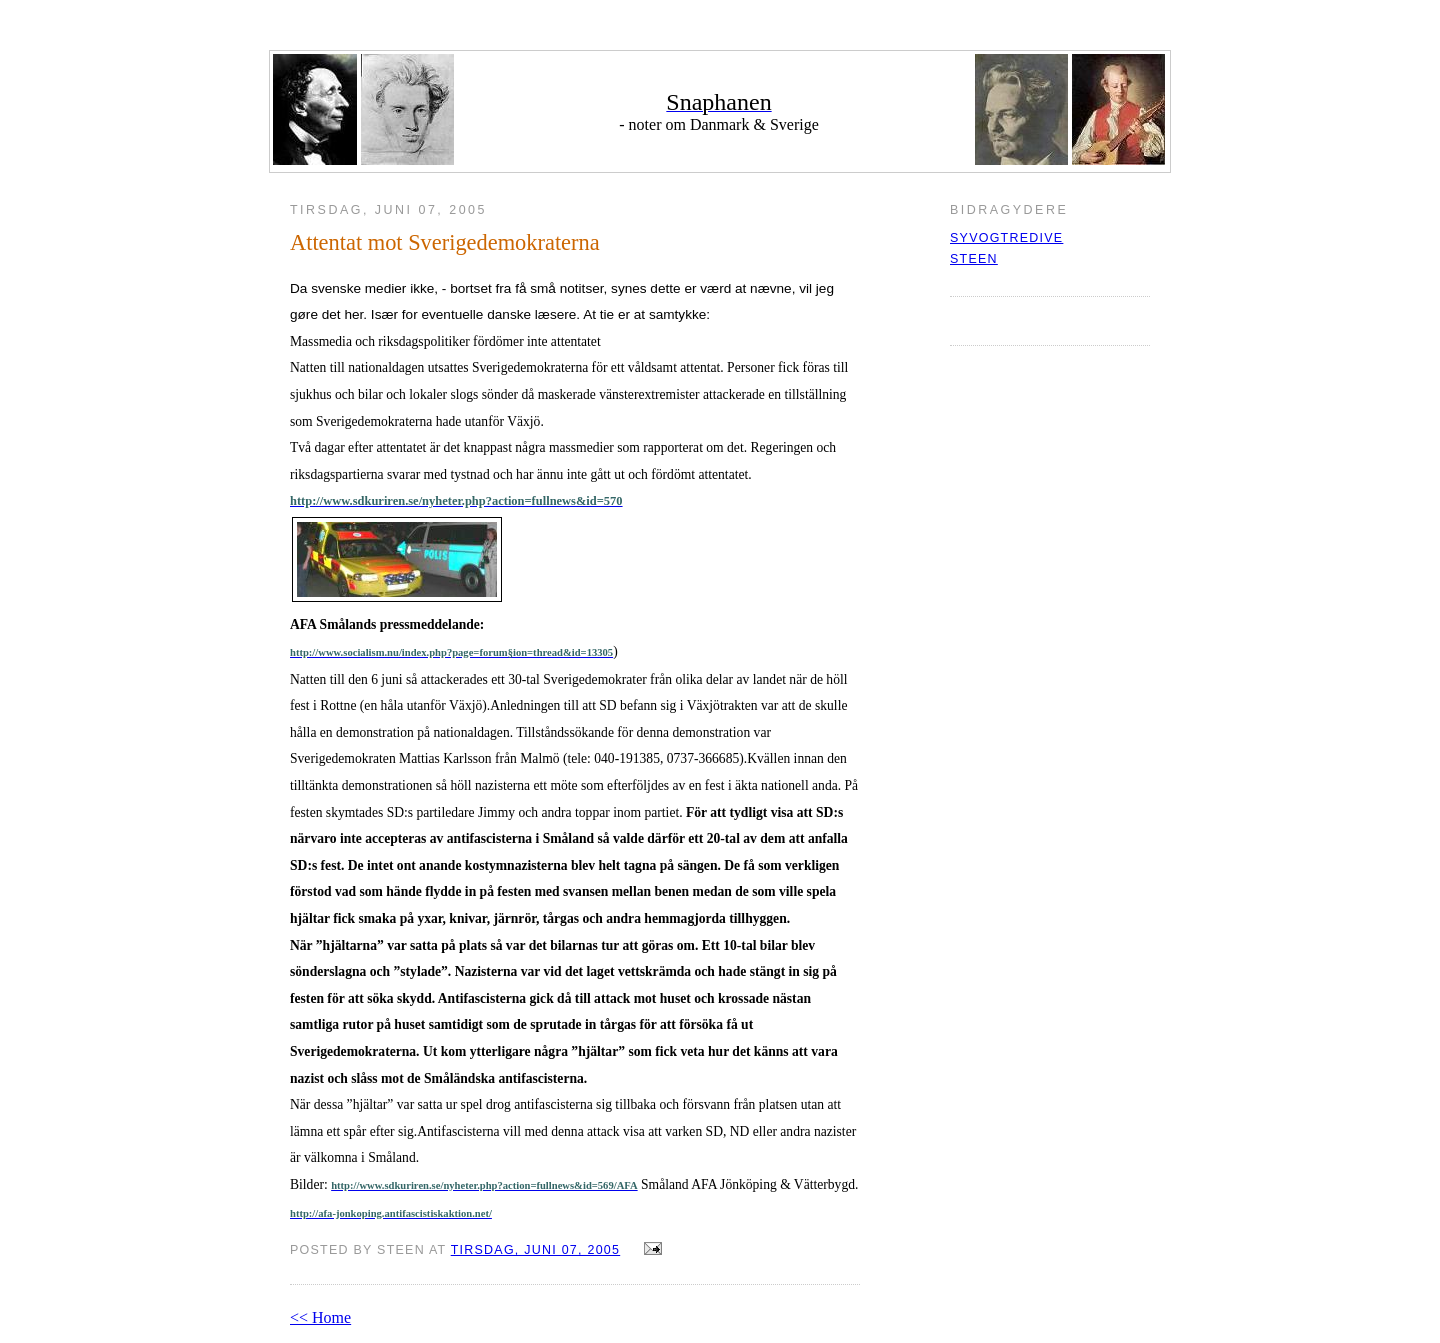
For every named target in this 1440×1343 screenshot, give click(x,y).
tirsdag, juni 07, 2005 (536, 1250)
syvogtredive (1006, 238)
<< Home (320, 1317)
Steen (974, 259)
